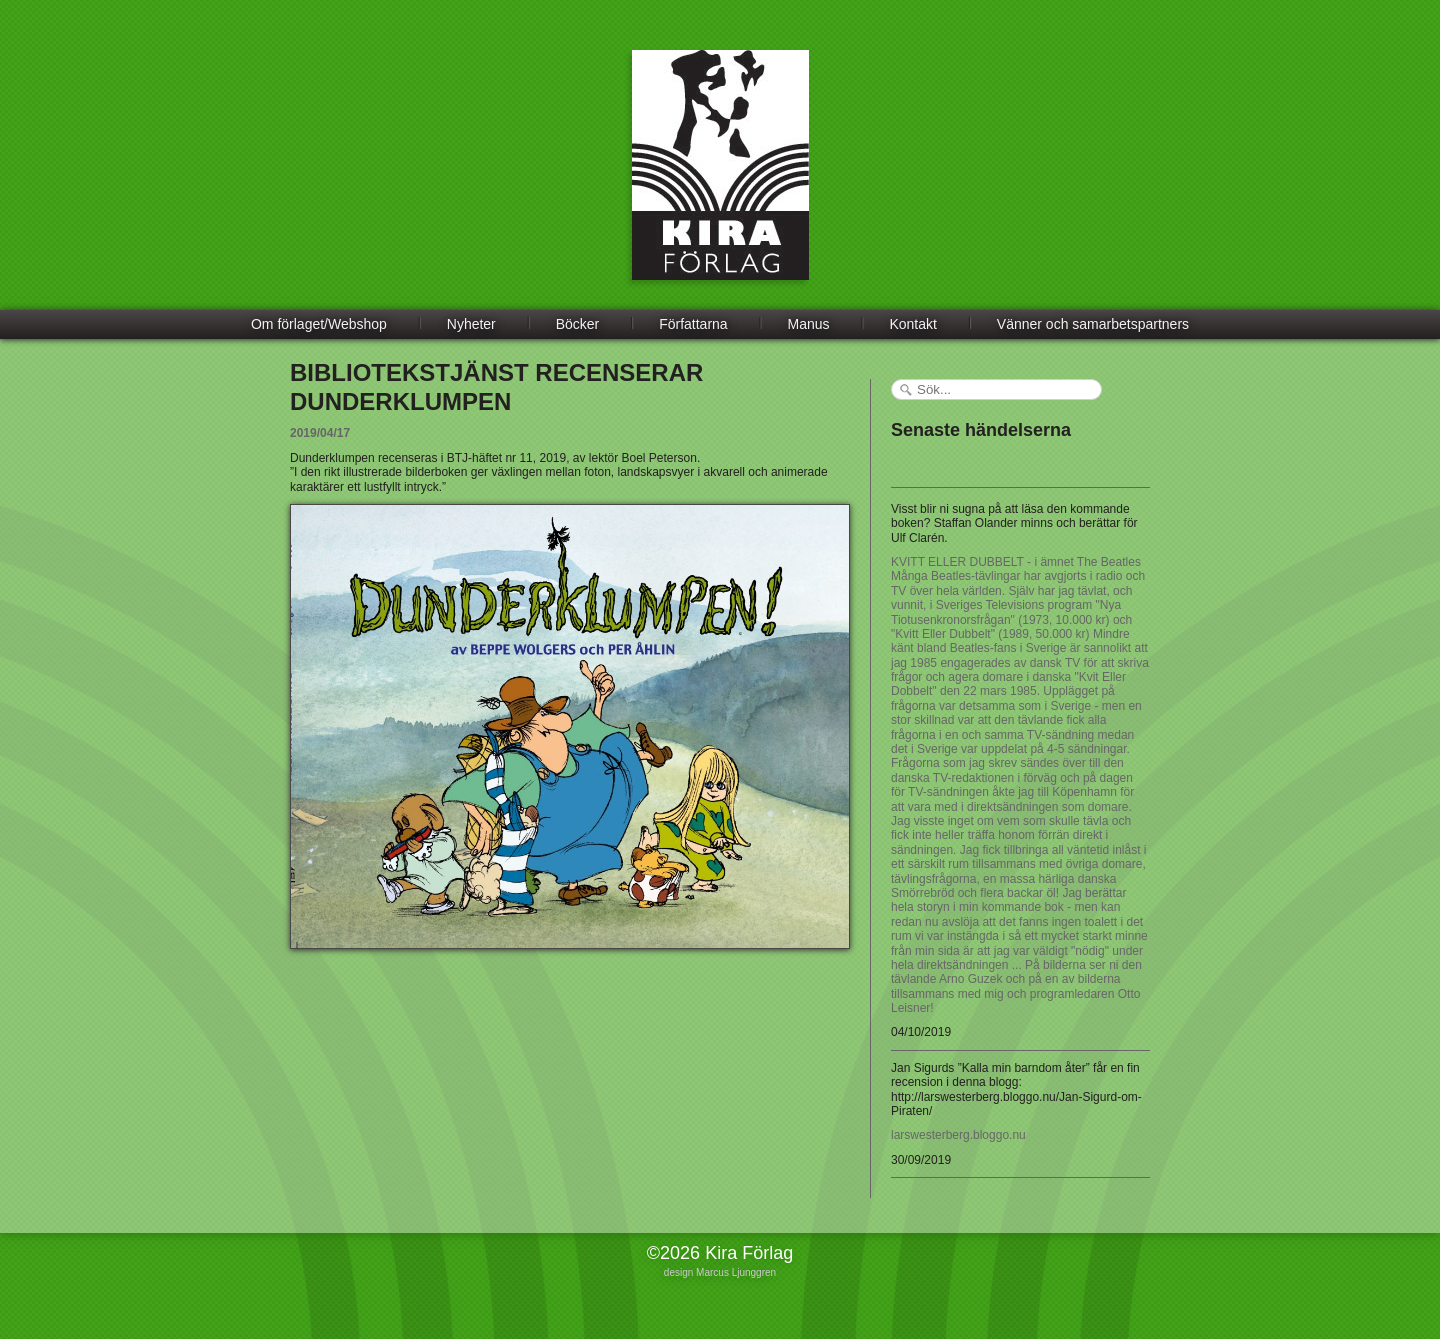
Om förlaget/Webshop (319, 324)
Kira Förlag (720, 180)
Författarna (693, 324)
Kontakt (912, 324)
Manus (809, 324)
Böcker (578, 324)
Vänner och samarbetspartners (1093, 324)
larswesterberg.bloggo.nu (958, 1135)
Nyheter (471, 324)
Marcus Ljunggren (736, 1272)
